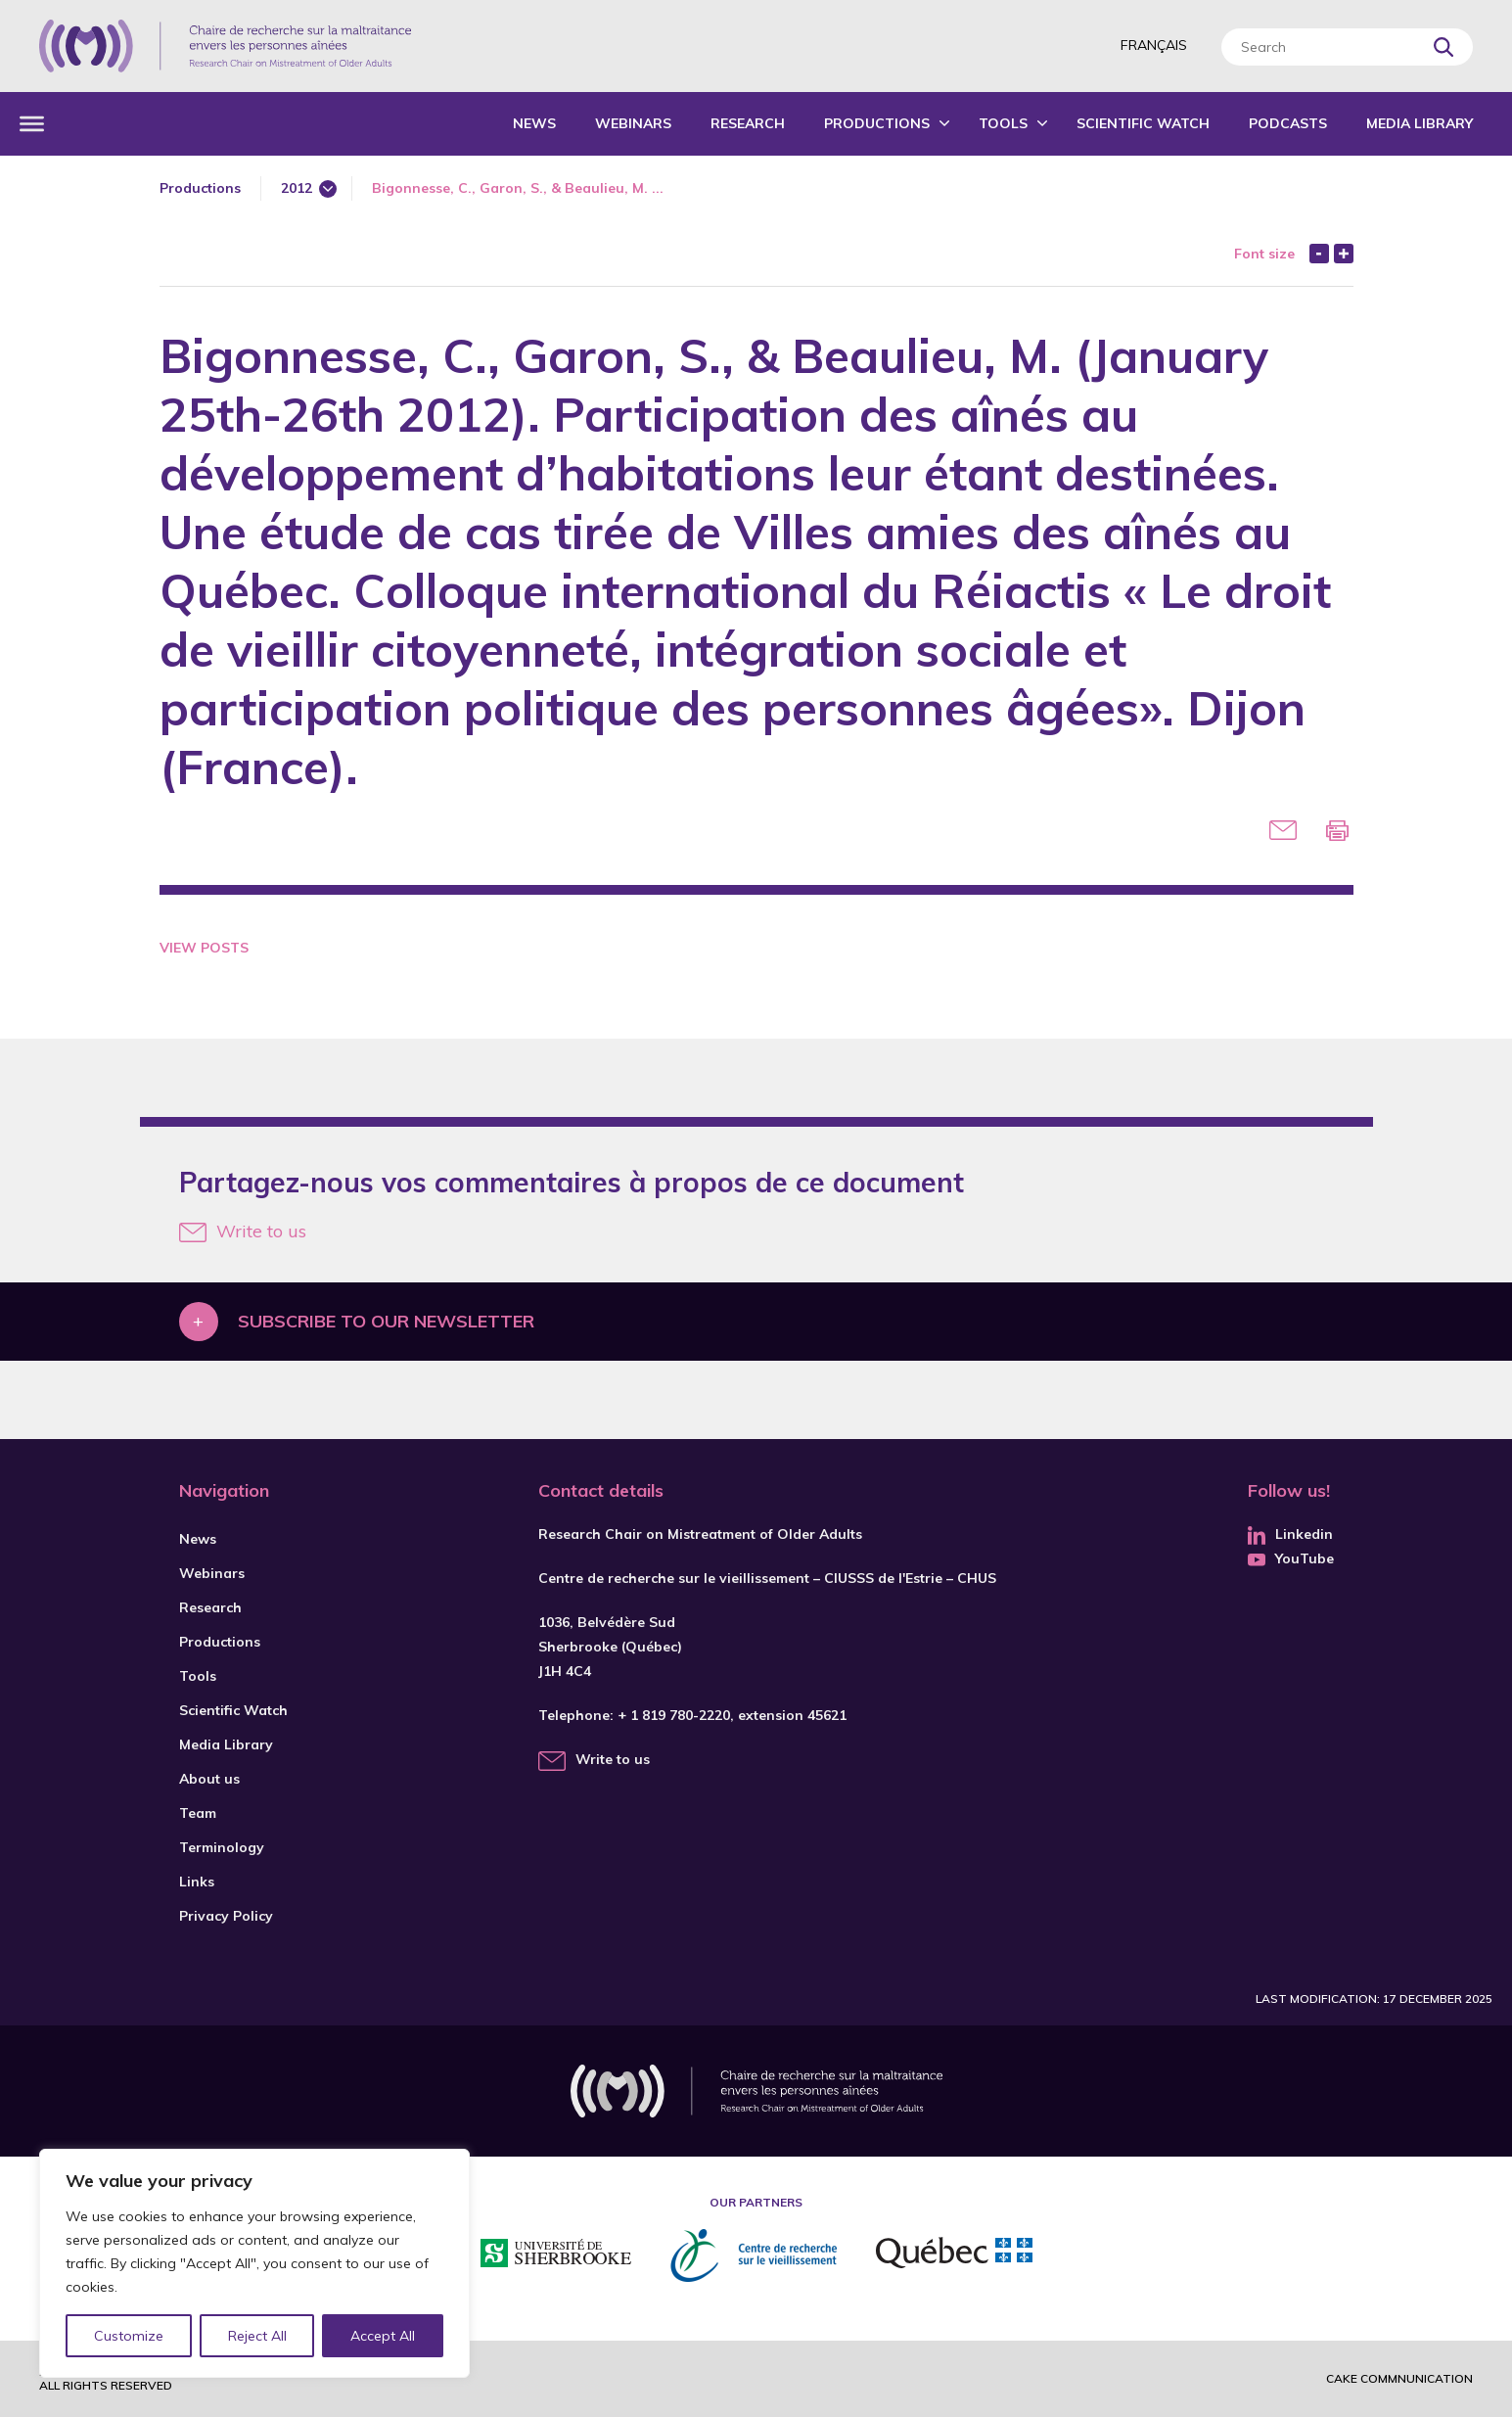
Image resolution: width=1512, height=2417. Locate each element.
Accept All (382, 2336)
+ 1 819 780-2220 (674, 1715)
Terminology (221, 1847)
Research (747, 123)
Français (1154, 45)
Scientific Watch (1143, 123)
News (534, 123)
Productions (877, 123)
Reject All (257, 2336)
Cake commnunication (1399, 2378)
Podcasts (1288, 123)
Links (196, 1881)
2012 (296, 188)
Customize (128, 2336)
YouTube (1291, 1558)
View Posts (204, 947)
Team (197, 1813)
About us (209, 1779)
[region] (254, 2263)
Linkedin (1290, 1534)
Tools (1003, 123)
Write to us (242, 1231)
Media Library (1419, 123)
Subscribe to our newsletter (386, 1321)
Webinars (633, 123)
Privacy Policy (226, 1916)
